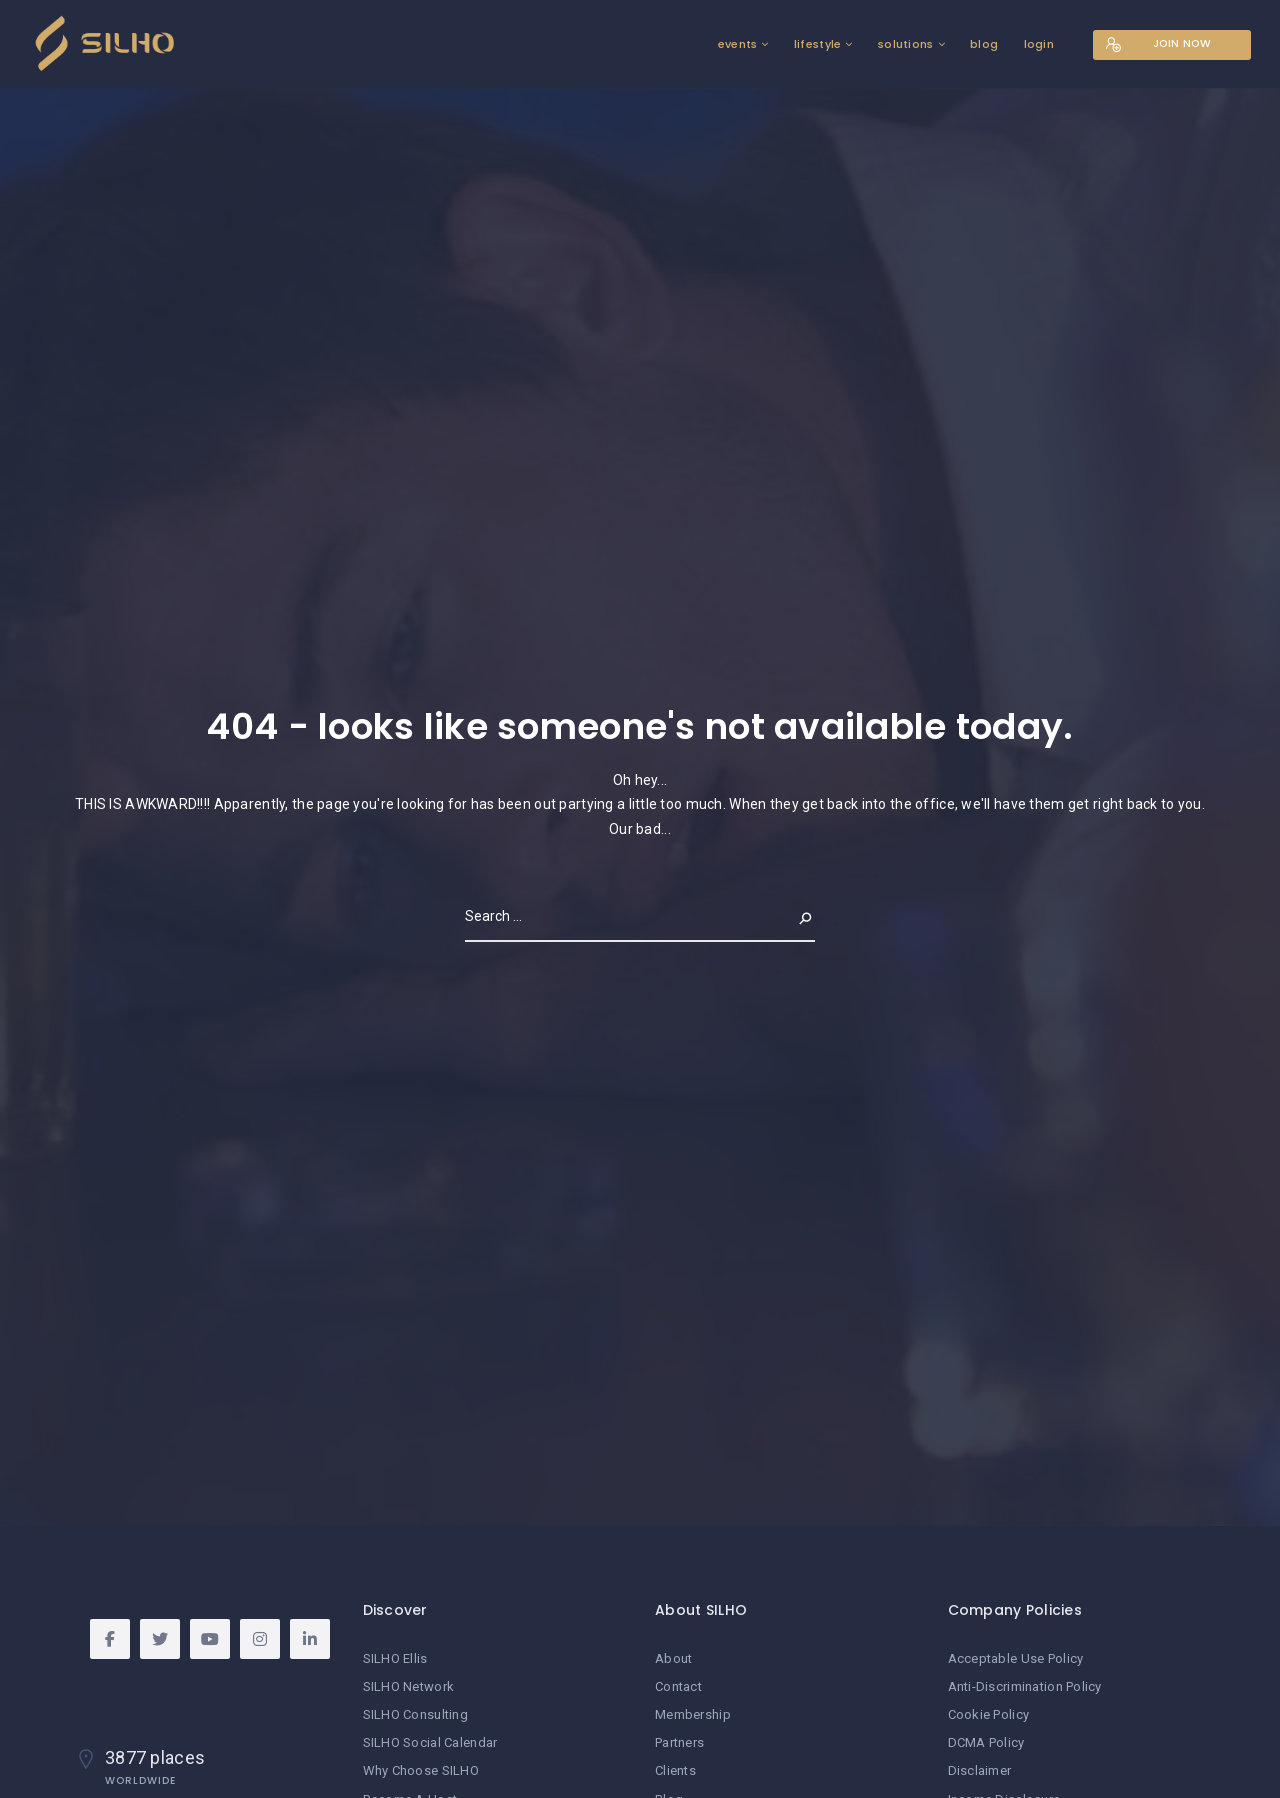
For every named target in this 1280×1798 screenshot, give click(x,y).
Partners (679, 1742)
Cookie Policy (989, 1714)
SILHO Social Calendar (430, 1742)
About (673, 1658)
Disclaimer (980, 1770)
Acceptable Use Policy (1016, 1658)
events (731, 44)
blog (978, 44)
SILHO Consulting (415, 1714)
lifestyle (811, 44)
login (1032, 44)
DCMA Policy (986, 1742)
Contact (678, 1686)
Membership (693, 1714)
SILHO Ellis (395, 1658)
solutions (899, 44)
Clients (675, 1770)
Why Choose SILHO (421, 1770)
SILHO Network (409, 1686)
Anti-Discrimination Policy (1025, 1686)
